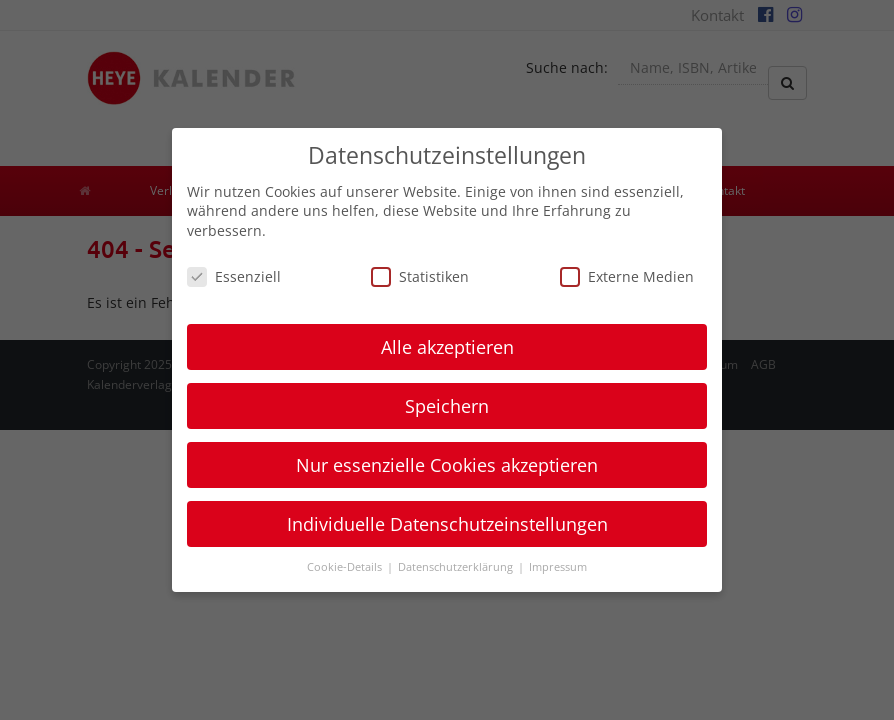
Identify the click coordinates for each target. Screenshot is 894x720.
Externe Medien (627, 276)
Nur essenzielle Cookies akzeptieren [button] (447, 465)
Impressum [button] (558, 567)
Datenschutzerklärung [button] (457, 567)
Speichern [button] (447, 406)
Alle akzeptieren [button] (447, 347)
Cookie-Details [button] (346, 567)
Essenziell (234, 276)
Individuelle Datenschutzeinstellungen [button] (447, 524)
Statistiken (420, 276)
